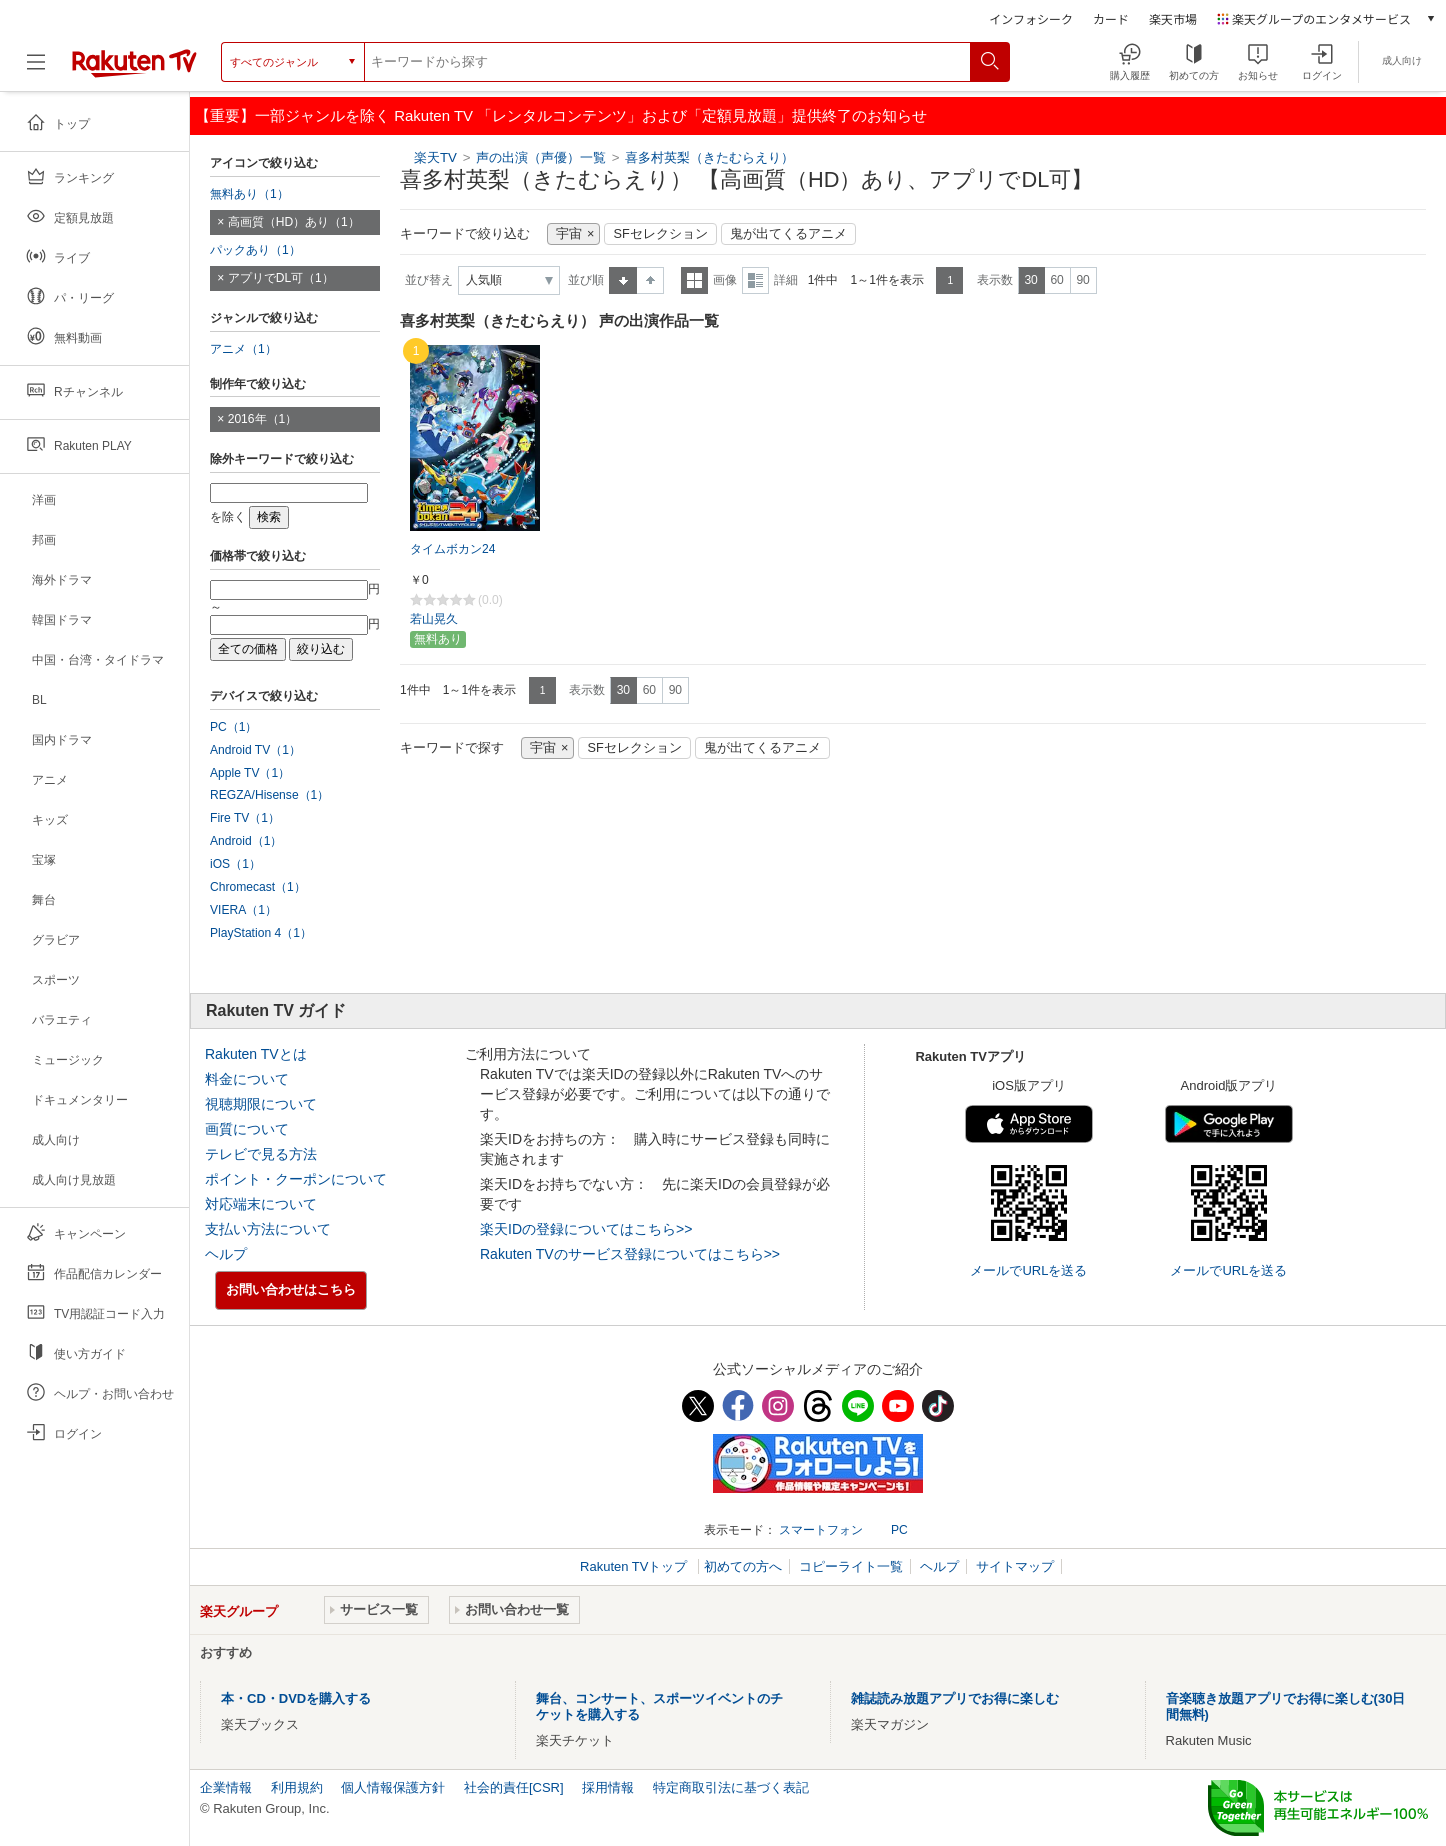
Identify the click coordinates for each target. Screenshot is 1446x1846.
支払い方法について (268, 1229)
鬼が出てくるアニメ (788, 234)
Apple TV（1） (250, 773)
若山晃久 (434, 619)
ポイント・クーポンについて (296, 1179)
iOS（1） (235, 864)
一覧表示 (694, 280)
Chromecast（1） (258, 887)
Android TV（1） (255, 750)
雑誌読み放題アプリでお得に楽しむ (955, 1698)
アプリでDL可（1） (281, 278)
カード (1111, 18)
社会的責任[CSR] (514, 1787)
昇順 (623, 280)
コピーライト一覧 (851, 1566)
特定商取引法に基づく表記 (731, 1787)
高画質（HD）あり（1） (294, 222)
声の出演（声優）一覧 (541, 157)
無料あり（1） (249, 194)
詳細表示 (755, 280)
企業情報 (226, 1787)
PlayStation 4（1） (261, 933)
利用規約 (297, 1787)
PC (899, 1530)
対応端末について (261, 1204)
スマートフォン (821, 1530)
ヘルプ (226, 1254)
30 (1030, 280)
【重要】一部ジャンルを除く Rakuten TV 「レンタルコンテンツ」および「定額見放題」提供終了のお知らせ (561, 115)
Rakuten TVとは (256, 1054)
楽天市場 (1173, 18)
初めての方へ (743, 1566)
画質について (247, 1129)
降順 (650, 280)
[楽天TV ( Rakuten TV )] (134, 69)
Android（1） (246, 841)
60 (1056, 280)
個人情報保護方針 (393, 1787)
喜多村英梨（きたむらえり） (709, 157)
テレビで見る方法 (261, 1154)
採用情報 (608, 1787)
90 (1082, 280)
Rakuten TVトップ (635, 1566)
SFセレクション (660, 234)
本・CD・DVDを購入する (296, 1698)
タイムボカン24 (452, 549)
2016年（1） (263, 419)
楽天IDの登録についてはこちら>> (586, 1229)
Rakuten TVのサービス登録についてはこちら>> (630, 1254)
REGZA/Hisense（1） (269, 795)
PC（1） (234, 727)
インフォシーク (1031, 18)
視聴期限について (261, 1104)
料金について (247, 1079)
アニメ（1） (243, 349)
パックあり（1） (255, 250)
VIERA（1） (243, 910)
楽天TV (435, 157)
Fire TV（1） (245, 818)
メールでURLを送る (1028, 1270)
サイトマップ (1015, 1566)
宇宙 (569, 234)
